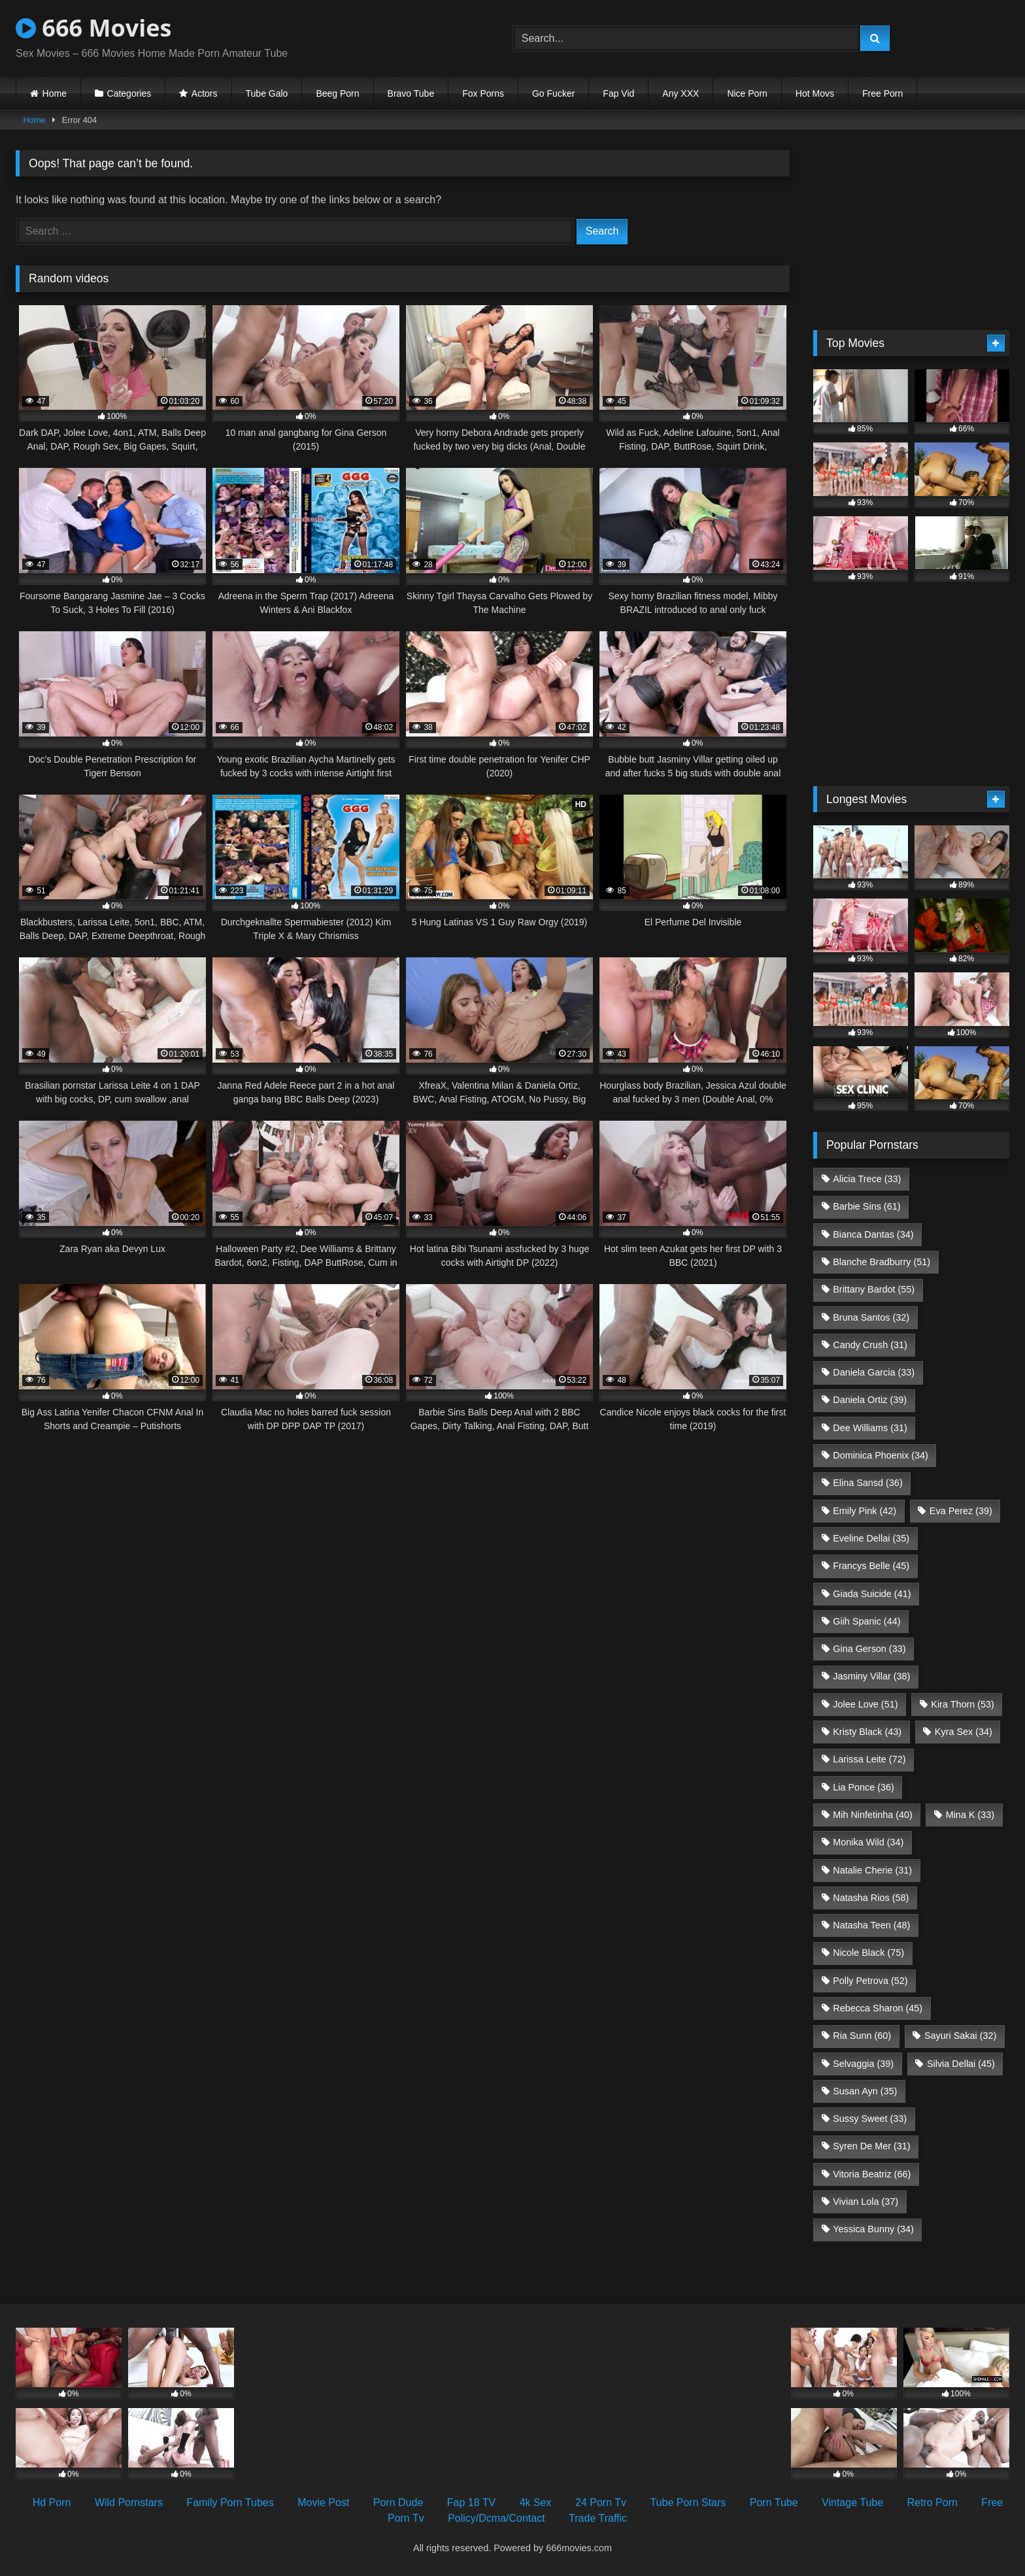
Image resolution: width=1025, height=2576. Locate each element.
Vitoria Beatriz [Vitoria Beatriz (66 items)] (872, 2174)
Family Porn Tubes (229, 2502)
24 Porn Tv (600, 2502)
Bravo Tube (411, 93)
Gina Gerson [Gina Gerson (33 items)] (869, 1648)
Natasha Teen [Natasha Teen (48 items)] (871, 1925)
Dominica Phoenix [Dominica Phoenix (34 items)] (880, 1455)
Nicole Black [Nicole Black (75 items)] (868, 1952)
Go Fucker (553, 93)
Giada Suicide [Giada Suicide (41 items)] (872, 1594)
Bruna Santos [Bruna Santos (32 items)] (871, 1317)
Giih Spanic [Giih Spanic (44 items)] (866, 1621)
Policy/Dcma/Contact (496, 2518)
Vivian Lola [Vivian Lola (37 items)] (865, 2201)
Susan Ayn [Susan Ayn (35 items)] (865, 2091)
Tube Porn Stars (688, 2502)
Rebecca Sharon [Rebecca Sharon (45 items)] (877, 2008)
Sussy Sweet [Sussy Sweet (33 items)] (870, 2118)
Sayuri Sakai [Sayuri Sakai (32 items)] (960, 2035)
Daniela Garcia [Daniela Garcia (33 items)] (874, 1372)
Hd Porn (52, 2502)
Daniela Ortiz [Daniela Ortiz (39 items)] (870, 1400)
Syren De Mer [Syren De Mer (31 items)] (871, 2146)
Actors (205, 93)
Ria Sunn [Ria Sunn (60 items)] (862, 2035)
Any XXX (680, 93)
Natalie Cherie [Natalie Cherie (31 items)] (872, 1870)
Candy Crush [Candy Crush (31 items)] (870, 1345)
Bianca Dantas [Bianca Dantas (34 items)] (873, 1234)
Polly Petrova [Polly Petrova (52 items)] (870, 1980)
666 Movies (93, 28)
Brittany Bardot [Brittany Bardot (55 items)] (874, 1289)
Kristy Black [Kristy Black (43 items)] (867, 1731)
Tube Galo (267, 93)
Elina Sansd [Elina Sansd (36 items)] (867, 1483)
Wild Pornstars (129, 2502)
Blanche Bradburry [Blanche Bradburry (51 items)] (881, 1262)
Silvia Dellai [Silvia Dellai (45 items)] (961, 2063)
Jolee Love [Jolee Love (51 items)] (865, 1704)
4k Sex (536, 2502)
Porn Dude (398, 2502)
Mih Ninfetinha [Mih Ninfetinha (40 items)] (873, 1814)
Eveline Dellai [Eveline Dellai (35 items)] (871, 1538)
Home (54, 93)
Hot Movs (815, 93)
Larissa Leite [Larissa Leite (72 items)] (869, 1759)
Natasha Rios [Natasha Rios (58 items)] (871, 1897)
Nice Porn (747, 93)
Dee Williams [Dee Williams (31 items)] (870, 1428)
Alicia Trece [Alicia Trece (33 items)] (867, 1179)
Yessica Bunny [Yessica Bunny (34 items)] (873, 2229)
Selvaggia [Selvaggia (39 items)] (863, 2063)
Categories (129, 93)
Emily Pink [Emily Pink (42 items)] (864, 1511)
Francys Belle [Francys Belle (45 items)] (871, 1565)
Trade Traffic (598, 2518)
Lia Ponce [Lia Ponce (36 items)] (863, 1787)
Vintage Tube (852, 2502)
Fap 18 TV (471, 2502)
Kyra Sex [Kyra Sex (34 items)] (963, 1731)
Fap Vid (618, 93)
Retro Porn (932, 2502)
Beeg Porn (337, 93)
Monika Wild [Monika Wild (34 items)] (868, 1842)
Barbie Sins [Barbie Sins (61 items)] (866, 1206)
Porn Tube (774, 2502)
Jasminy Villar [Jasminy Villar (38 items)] (871, 1676)
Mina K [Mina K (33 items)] (970, 1814)
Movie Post (323, 2502)
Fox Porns (483, 93)
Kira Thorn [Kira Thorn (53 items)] (962, 1704)
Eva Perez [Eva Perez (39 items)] (961, 1511)
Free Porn (882, 93)
